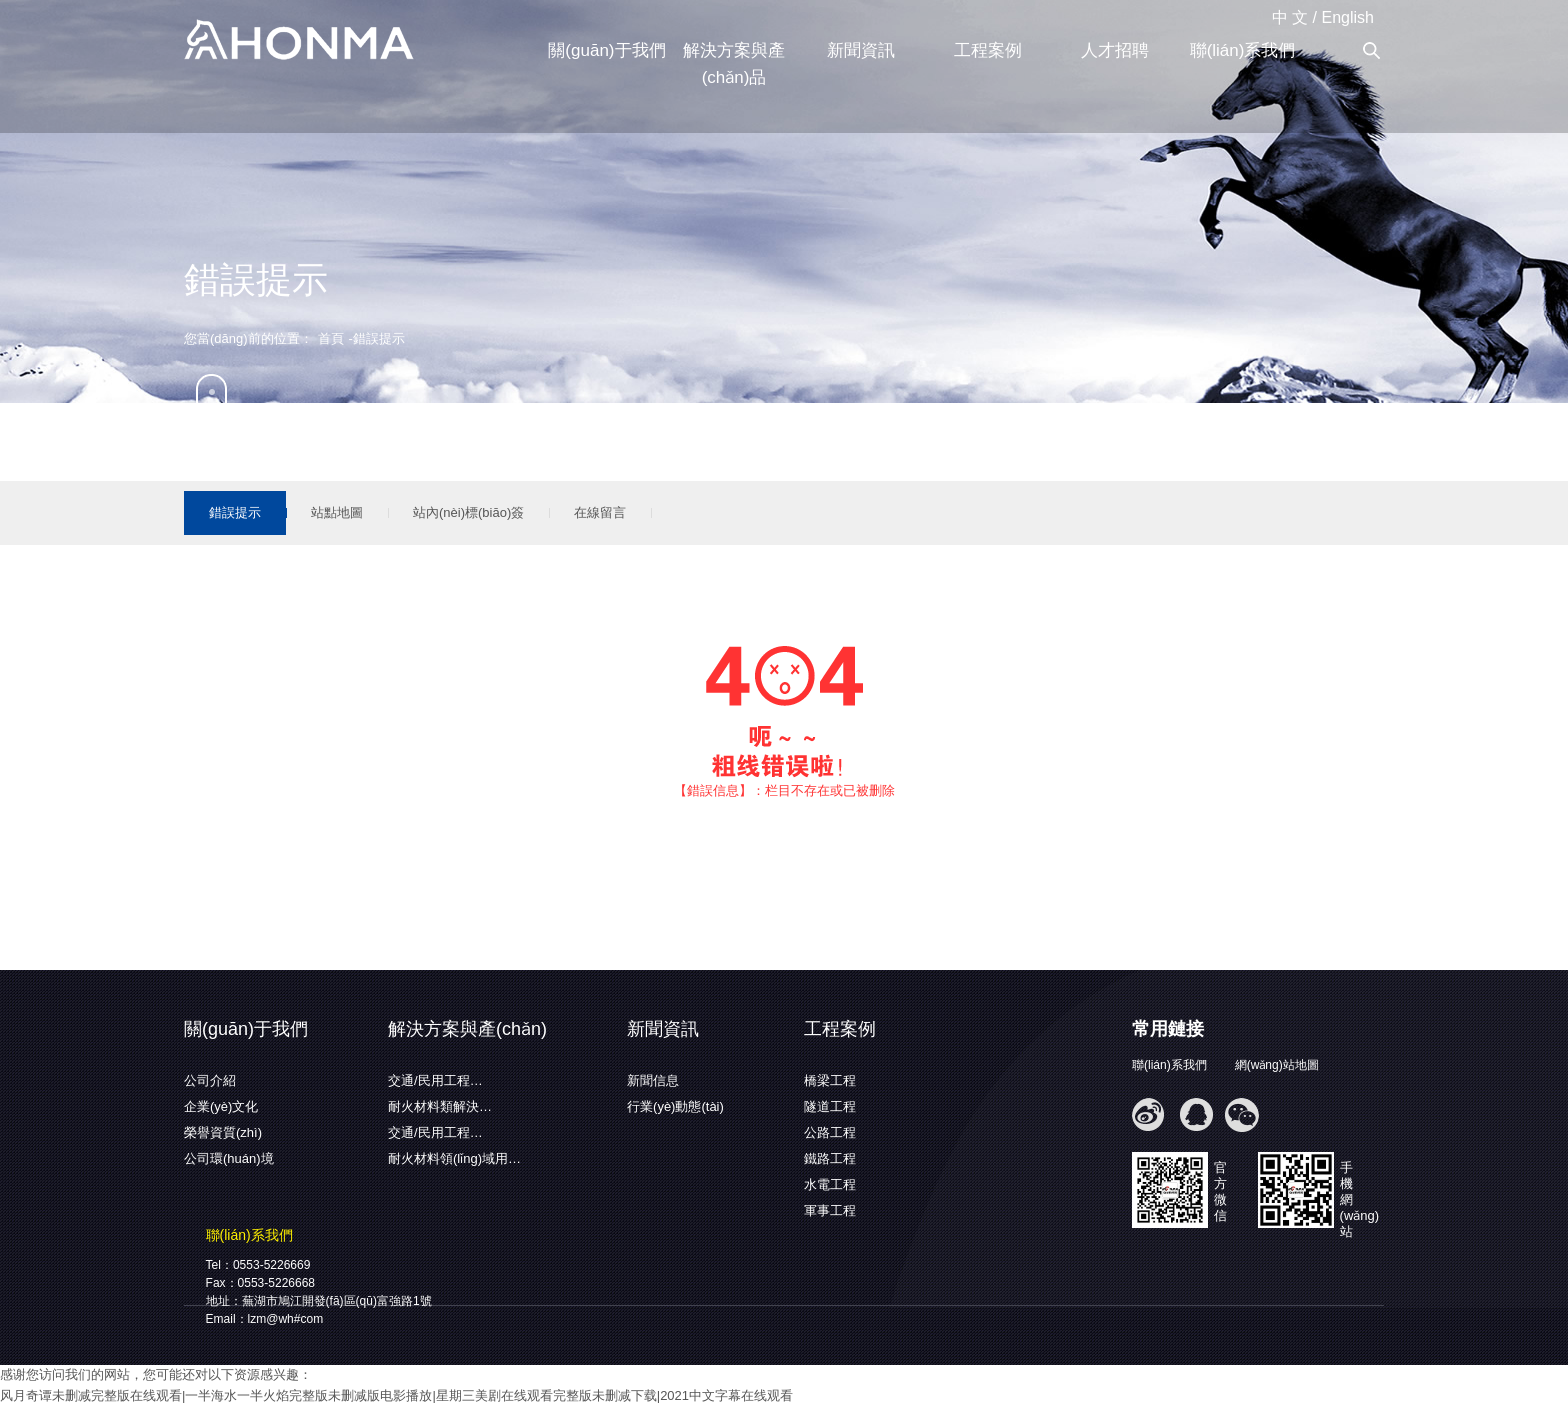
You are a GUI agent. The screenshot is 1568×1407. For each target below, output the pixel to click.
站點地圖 (337, 512)
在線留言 (600, 512)
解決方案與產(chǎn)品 (734, 64)
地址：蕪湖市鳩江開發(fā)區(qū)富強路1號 (319, 1301)
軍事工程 (830, 1210)
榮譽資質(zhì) (223, 1132)
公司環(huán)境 (229, 1158)
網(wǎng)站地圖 (1277, 1065)
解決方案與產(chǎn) (467, 1029)
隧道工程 (830, 1106)
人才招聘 (1115, 50)
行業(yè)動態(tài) (675, 1106)
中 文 (1290, 17)
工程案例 (988, 50)
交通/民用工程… (435, 1080)
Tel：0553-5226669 (258, 1265)
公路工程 (830, 1132)
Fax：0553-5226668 (260, 1283)
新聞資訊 (861, 50)
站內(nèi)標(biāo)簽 (468, 512)
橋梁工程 (830, 1080)
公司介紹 (210, 1080)
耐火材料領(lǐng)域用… (454, 1158)
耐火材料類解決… (440, 1106)
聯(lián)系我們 (1243, 50)
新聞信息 (653, 1080)
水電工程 (830, 1184)
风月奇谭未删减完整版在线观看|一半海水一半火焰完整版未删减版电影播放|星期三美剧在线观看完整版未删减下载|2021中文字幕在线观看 (396, 1395)
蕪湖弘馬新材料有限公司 (299, 41)
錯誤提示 (235, 512)
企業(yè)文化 (221, 1106)
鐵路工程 (830, 1158)
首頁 (331, 338)
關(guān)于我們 (606, 50)
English (1348, 17)
